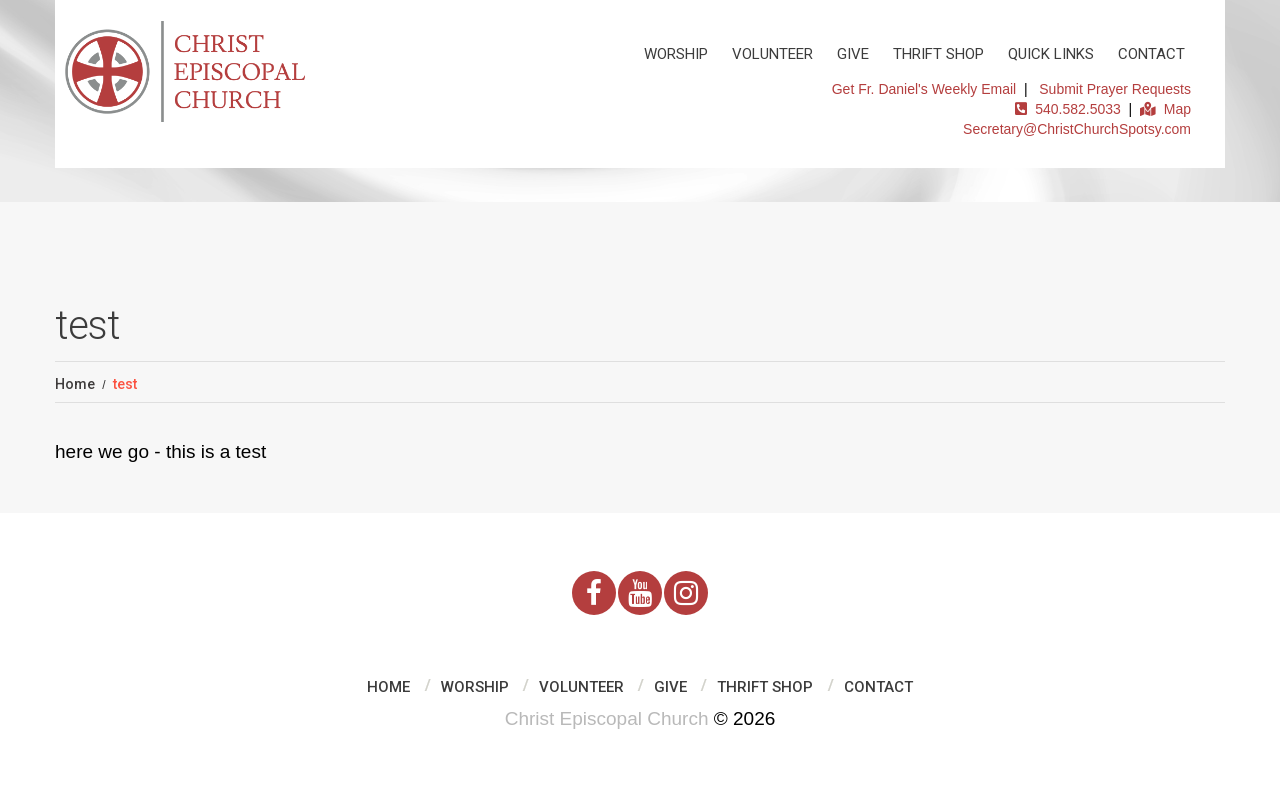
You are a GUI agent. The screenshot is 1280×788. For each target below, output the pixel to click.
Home (75, 384)
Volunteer (772, 54)
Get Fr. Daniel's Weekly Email (924, 89)
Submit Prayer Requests (1115, 89)
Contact (1151, 54)
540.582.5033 (1067, 109)
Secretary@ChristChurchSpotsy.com (1077, 129)
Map (1165, 109)
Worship (676, 54)
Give (853, 54)
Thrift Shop (938, 54)
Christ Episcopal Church (607, 718)
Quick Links (1051, 54)
